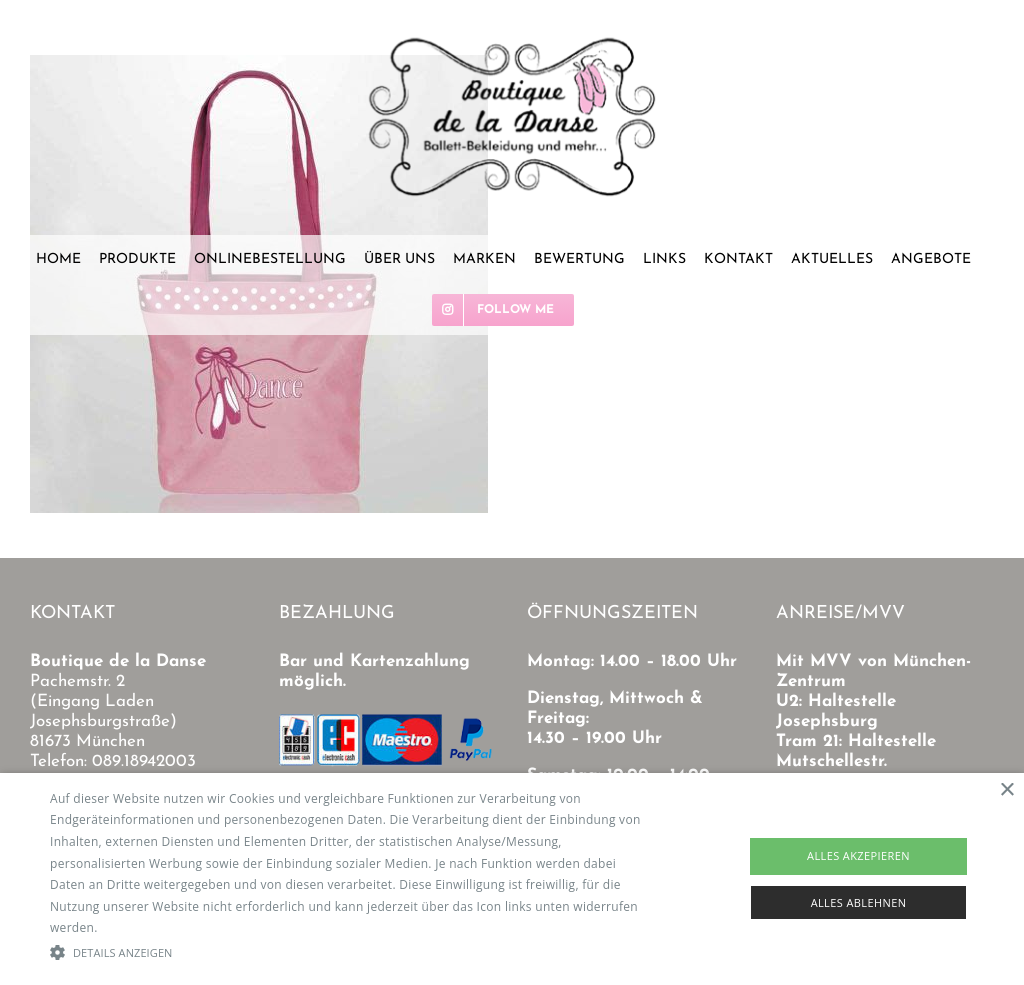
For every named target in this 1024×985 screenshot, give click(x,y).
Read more (133, 927)
